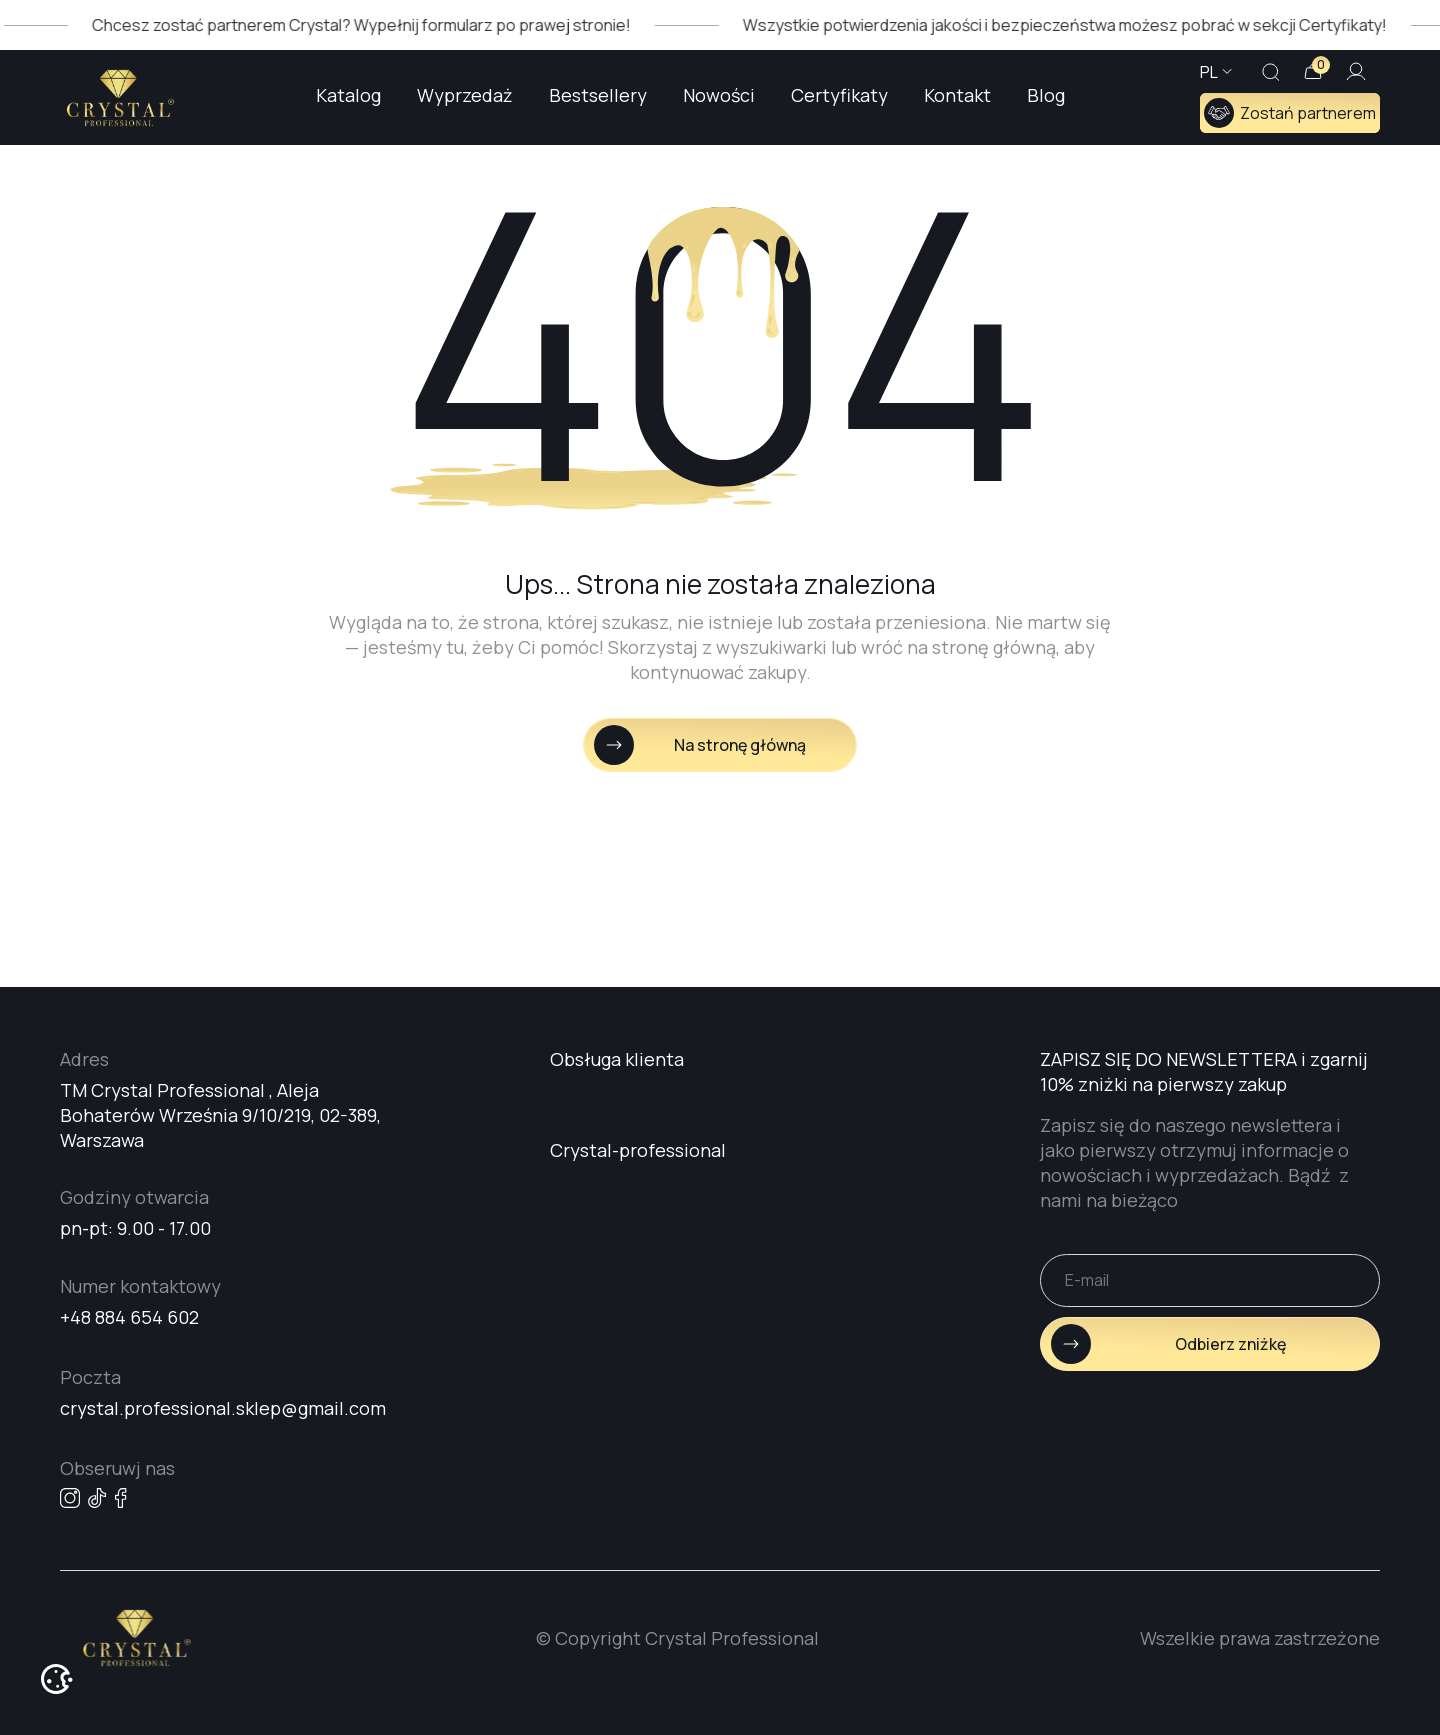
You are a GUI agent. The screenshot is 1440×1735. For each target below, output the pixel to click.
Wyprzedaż (465, 95)
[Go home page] (120, 98)
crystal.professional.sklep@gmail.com (223, 1408)
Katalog (348, 95)
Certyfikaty (839, 95)
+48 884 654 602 (129, 1317)
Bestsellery (598, 95)
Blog (1046, 95)
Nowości (719, 95)
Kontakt (957, 95)
